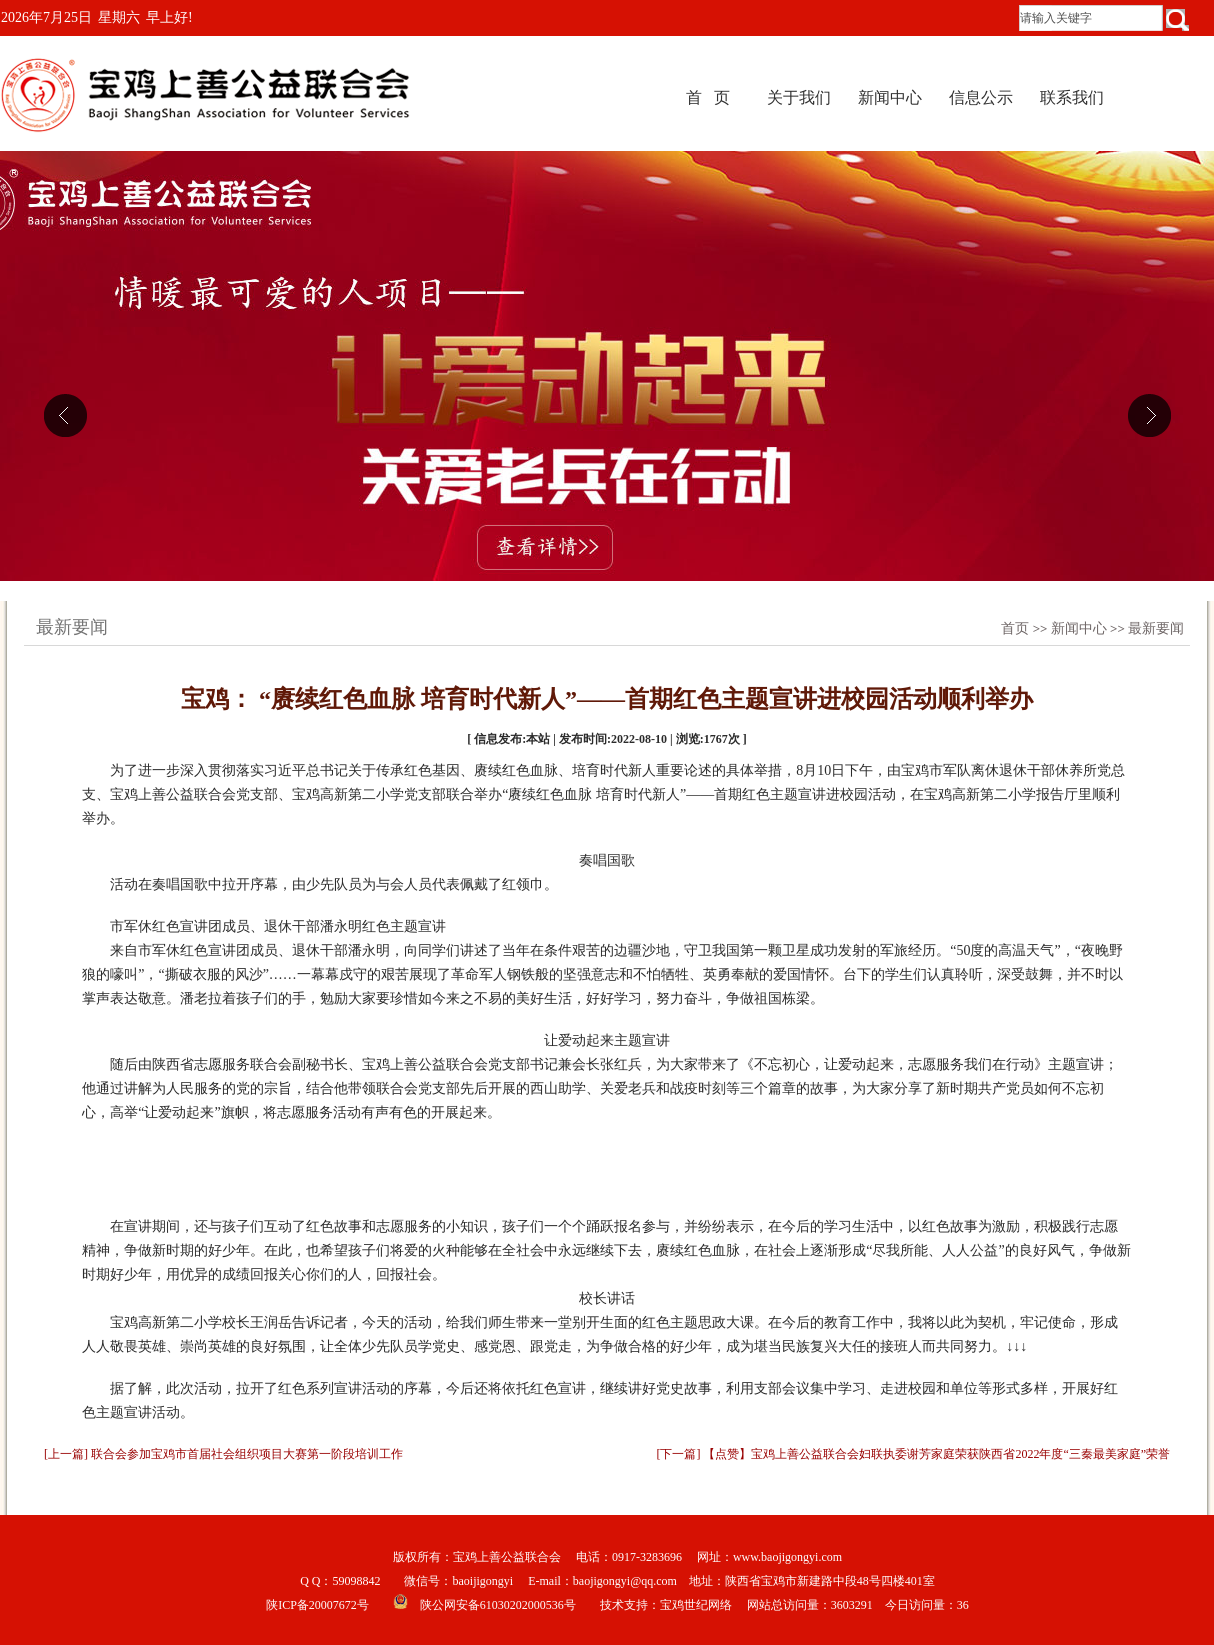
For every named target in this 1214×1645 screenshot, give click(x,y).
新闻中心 (890, 97)
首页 (1015, 628)
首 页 (708, 97)
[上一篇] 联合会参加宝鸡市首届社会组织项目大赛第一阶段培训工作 (223, 1454)
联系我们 (1072, 97)
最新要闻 (1156, 628)
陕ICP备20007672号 (317, 1605)
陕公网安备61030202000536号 (498, 1605)
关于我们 (799, 97)
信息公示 (981, 97)
